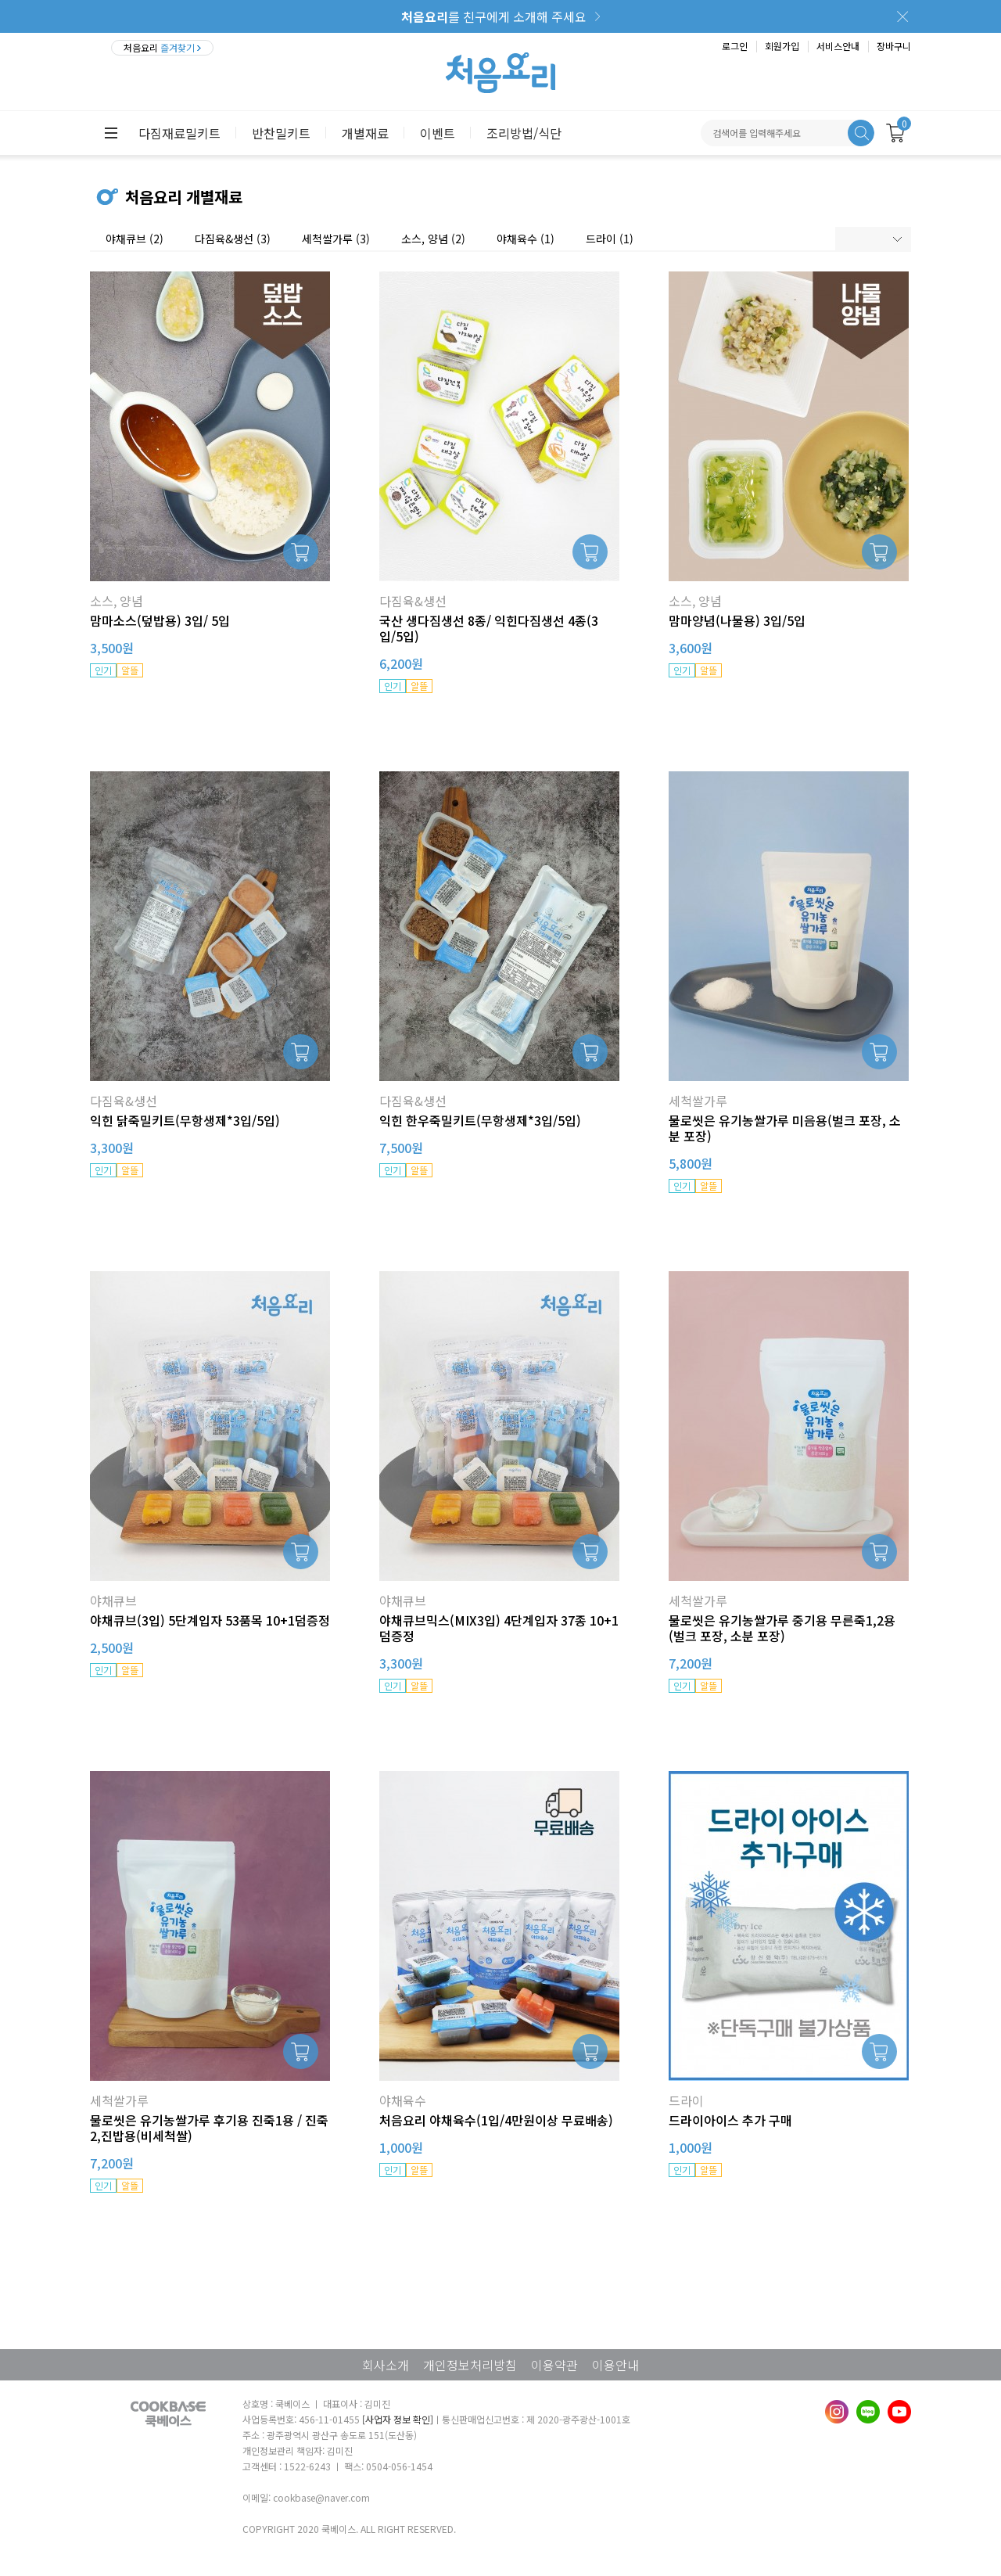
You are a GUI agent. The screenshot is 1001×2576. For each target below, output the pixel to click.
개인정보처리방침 (470, 2364)
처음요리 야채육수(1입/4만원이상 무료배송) (496, 2120)
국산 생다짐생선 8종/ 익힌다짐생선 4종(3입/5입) (488, 628)
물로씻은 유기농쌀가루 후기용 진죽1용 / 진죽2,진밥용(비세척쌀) (209, 2128)
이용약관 (554, 2364)
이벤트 (437, 133)
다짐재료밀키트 (179, 133)
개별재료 (365, 133)
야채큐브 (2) (134, 238)
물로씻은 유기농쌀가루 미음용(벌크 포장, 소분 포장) (785, 1128)
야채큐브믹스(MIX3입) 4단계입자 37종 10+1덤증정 (499, 1628)
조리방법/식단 (523, 133)
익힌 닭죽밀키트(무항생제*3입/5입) (185, 1120)
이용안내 (615, 2364)
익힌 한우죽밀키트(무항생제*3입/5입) (480, 1120)
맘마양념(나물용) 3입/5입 (737, 620)
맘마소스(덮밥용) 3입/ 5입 (160, 620)
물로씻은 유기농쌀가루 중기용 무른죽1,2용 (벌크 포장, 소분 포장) (782, 1628)
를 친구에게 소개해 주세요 (494, 16)
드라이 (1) (609, 238)
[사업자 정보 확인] (397, 2419)
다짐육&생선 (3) (233, 238)
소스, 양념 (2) (433, 238)
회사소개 (385, 2364)
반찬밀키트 (281, 133)
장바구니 (894, 45)
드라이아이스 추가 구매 (730, 2120)
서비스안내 (837, 45)
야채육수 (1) (525, 238)
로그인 (735, 45)
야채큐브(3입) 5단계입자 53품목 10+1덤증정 (210, 1620)
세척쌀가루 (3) (336, 238)
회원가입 (782, 45)
